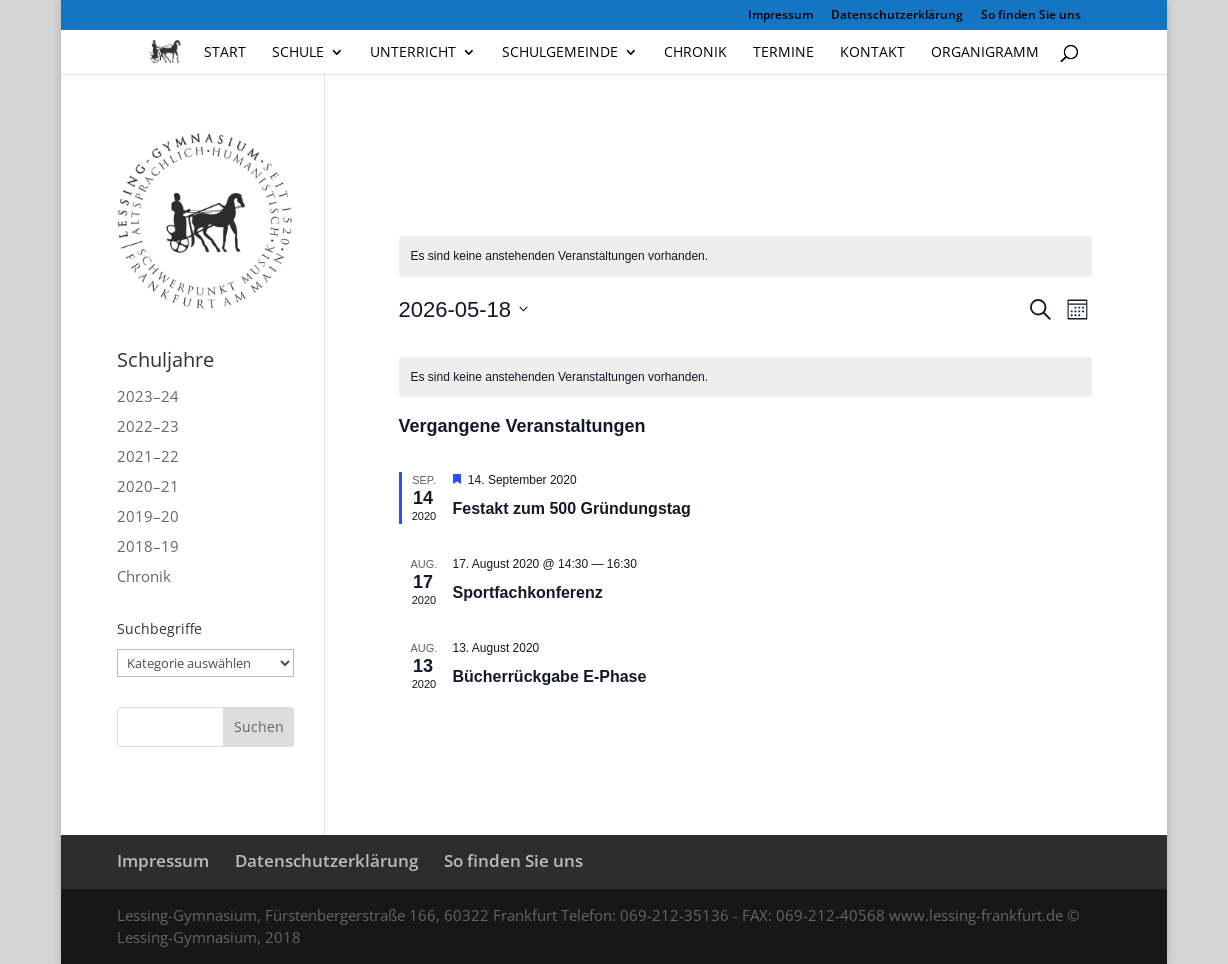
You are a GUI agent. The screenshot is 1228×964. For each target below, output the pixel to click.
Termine (783, 53)
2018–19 (148, 546)
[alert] (745, 377)
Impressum (780, 16)
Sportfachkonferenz (530, 592)
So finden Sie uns (1031, 16)
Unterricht (413, 53)
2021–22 (148, 456)
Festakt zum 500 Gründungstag (574, 508)
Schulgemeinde (560, 53)
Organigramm (985, 53)
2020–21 (148, 486)
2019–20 (148, 516)
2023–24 (148, 396)
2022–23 (148, 426)
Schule (298, 53)
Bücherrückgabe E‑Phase (550, 676)
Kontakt (872, 53)
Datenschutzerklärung (897, 16)
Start (225, 53)
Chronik (695, 53)
